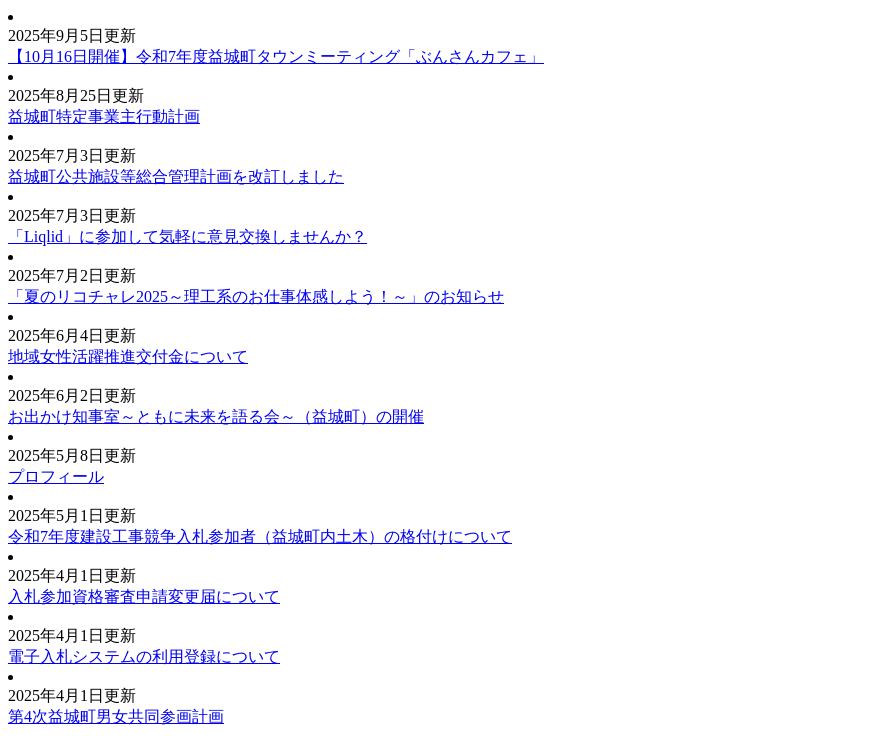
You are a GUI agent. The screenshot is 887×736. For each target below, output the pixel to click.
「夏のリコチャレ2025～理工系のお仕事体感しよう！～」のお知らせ (256, 296)
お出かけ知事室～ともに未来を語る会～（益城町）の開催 (216, 416)
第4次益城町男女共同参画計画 (116, 716)
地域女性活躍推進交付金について (128, 356)
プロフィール (56, 476)
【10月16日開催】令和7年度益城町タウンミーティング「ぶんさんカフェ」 (276, 56)
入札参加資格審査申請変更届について (144, 596)
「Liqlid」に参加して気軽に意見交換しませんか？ (187, 236)
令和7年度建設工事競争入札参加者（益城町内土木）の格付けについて (260, 536)
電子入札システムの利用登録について (144, 656)
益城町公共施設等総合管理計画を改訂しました (176, 176)
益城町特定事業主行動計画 (104, 116)
